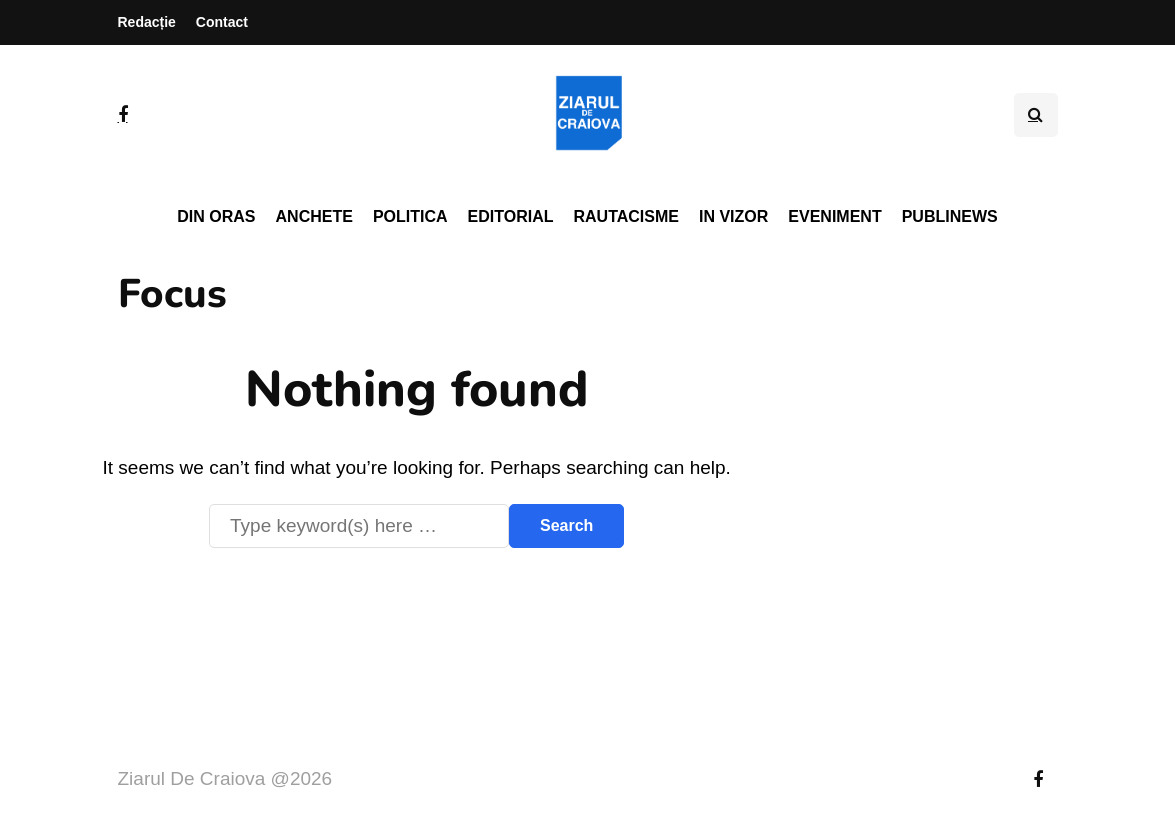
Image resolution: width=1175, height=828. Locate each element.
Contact (222, 22)
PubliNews (950, 216)
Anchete (314, 216)
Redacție (147, 22)
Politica (410, 216)
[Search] (359, 526)
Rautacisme (626, 216)
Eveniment (834, 216)
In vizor (733, 216)
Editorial (511, 216)
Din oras (216, 216)
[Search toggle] (1036, 115)
